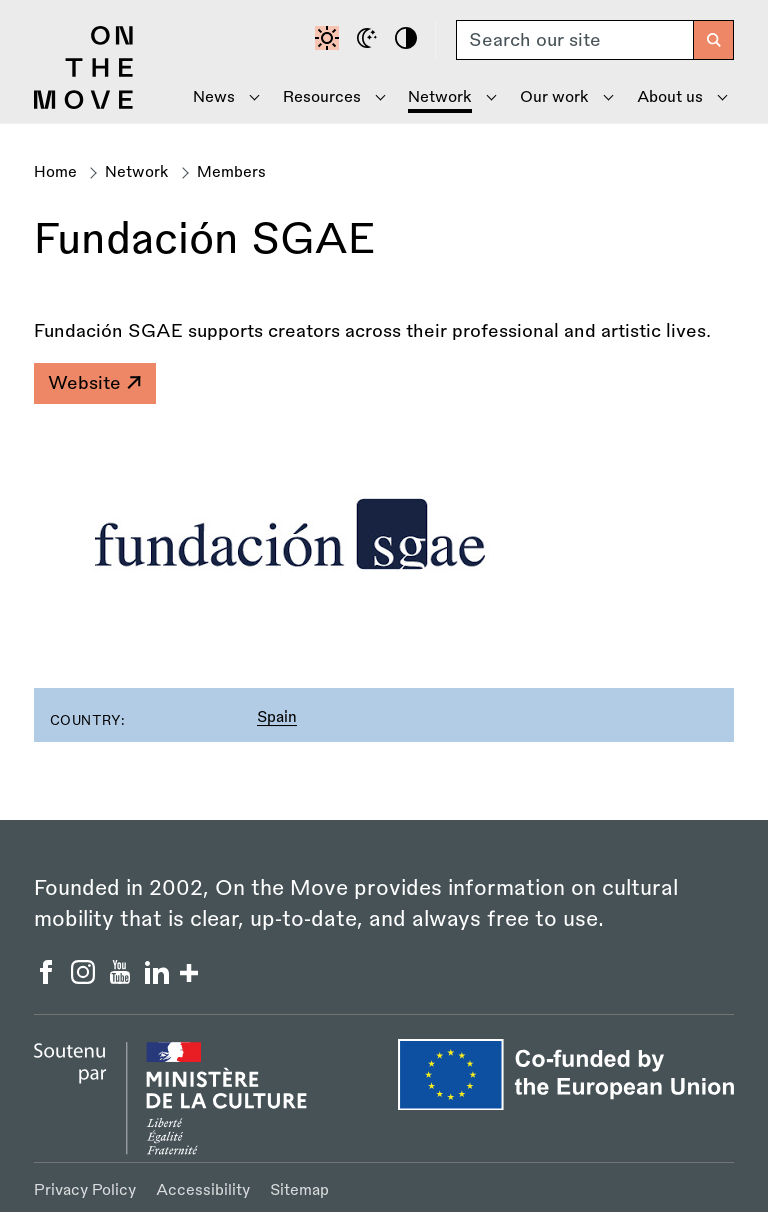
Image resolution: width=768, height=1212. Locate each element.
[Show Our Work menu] (559, 97)
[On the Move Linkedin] (159, 978)
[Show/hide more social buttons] (189, 975)
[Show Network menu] (445, 97)
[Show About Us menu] (674, 97)
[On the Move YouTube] (122, 978)
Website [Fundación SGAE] (94, 383)
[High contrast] (409, 40)
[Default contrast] (330, 40)
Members (231, 172)
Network (137, 172)
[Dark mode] (370, 40)
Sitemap (299, 1190)
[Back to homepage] (84, 104)
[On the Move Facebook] (48, 978)
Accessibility (203, 1190)
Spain (277, 717)
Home (55, 172)
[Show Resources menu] (326, 97)
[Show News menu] (219, 97)
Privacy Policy (85, 1190)
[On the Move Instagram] (85, 978)
